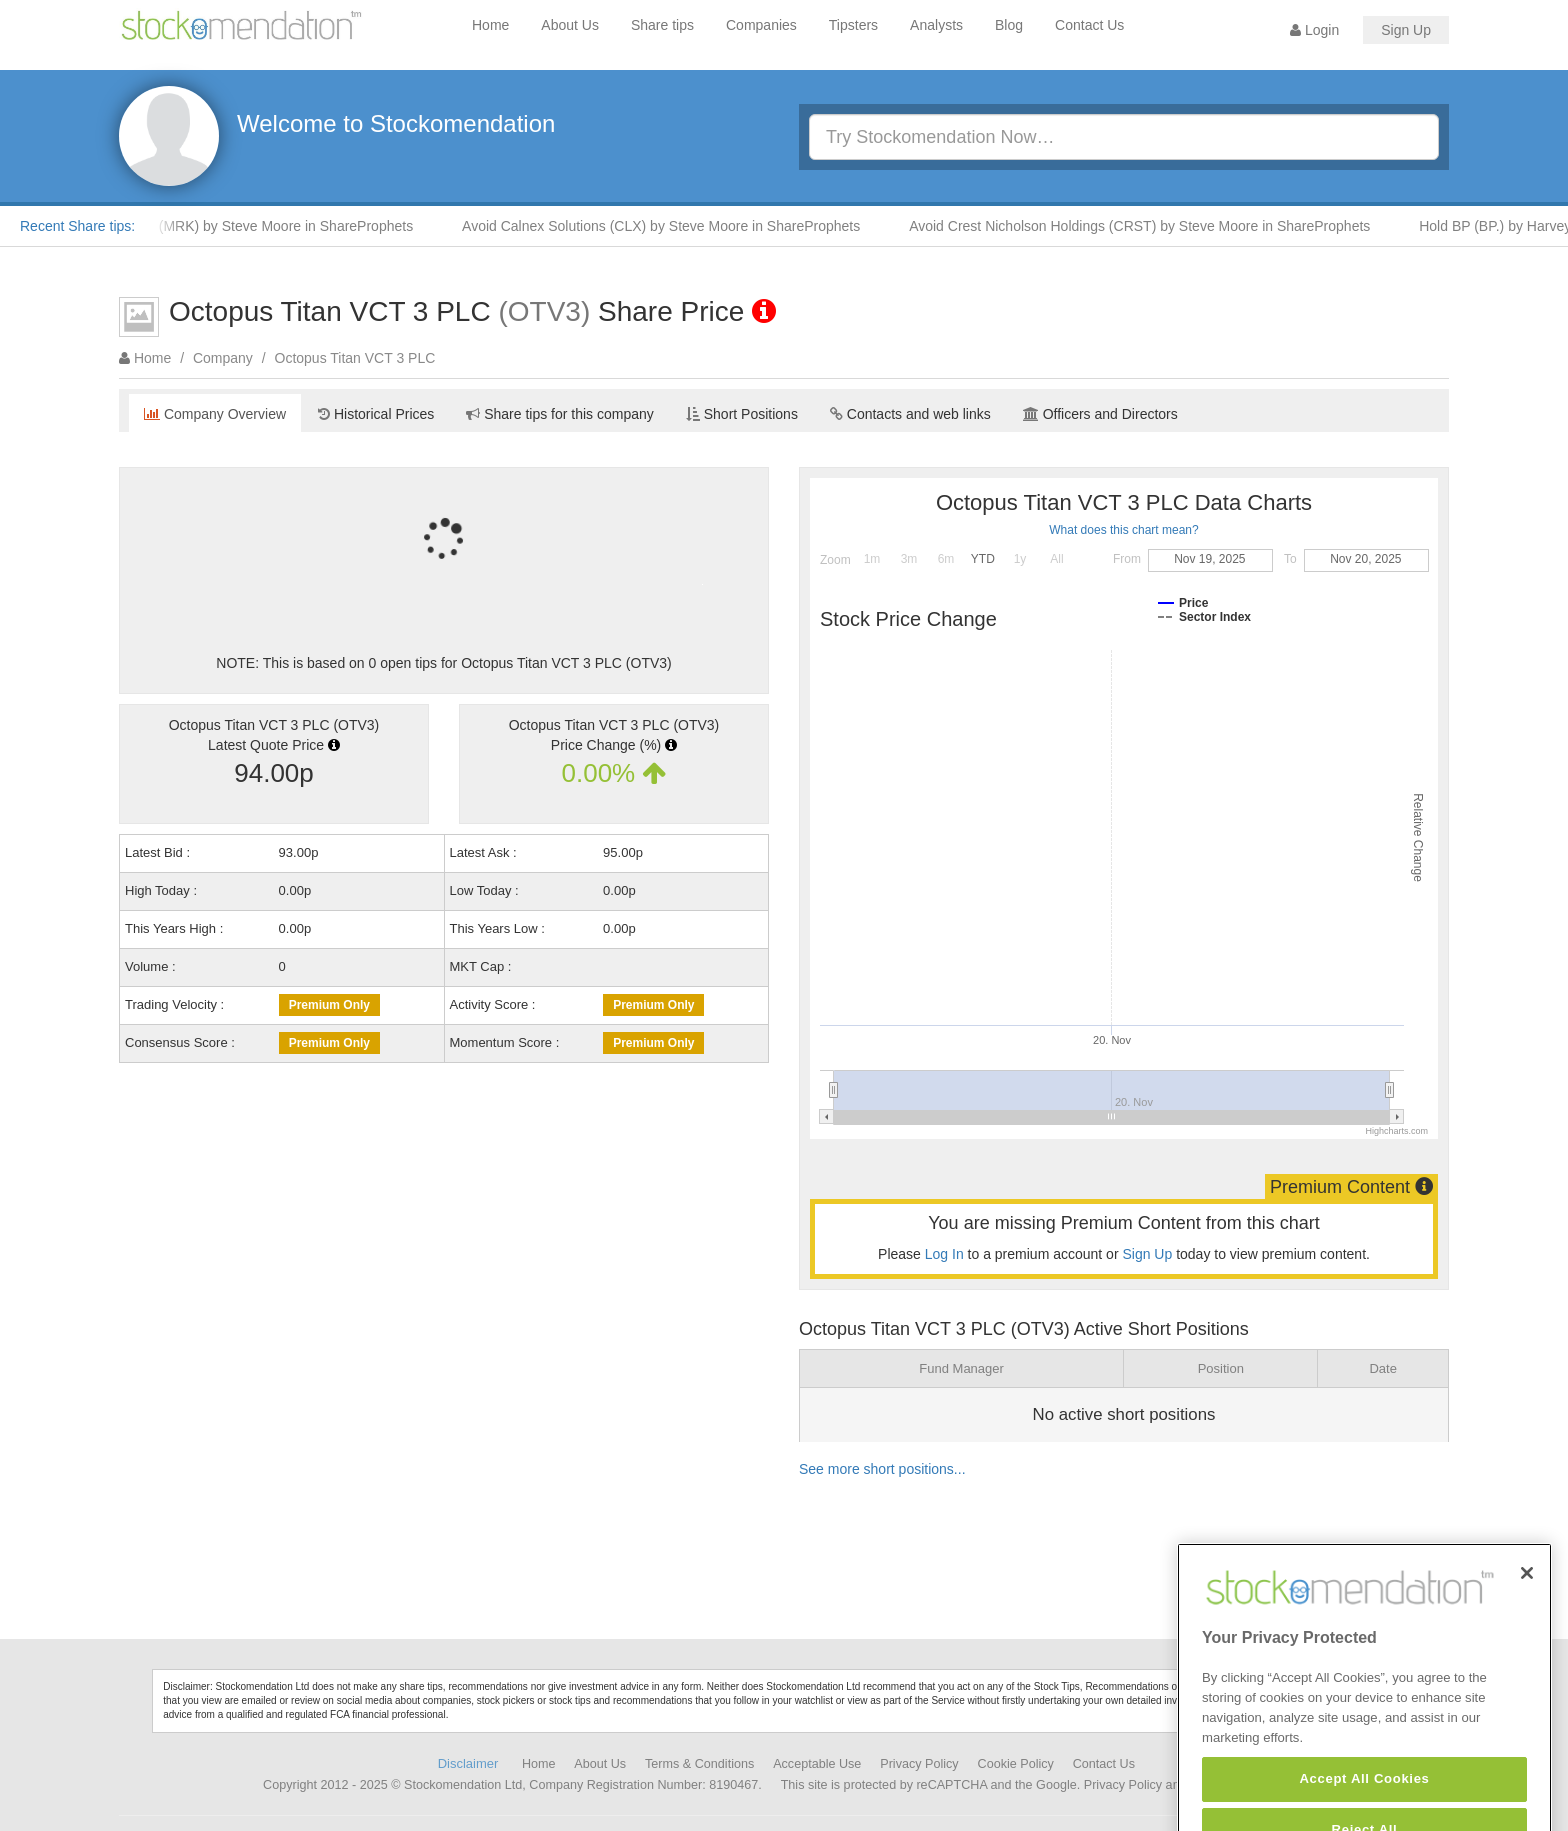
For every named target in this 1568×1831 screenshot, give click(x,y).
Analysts (936, 25)
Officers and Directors (1100, 414)
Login (1314, 30)
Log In (944, 1254)
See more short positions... (882, 1469)
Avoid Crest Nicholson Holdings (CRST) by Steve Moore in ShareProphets (1147, 226)
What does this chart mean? (1123, 530)
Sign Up (1406, 30)
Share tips (662, 25)
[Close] (1527, 1605)
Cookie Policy (1016, 1764)
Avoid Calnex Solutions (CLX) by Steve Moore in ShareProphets (669, 226)
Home (490, 25)
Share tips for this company (560, 414)
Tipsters (853, 25)
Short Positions (742, 414)
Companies (761, 25)
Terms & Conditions (699, 1764)
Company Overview (215, 414)
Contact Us (1089, 25)
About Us (570, 25)
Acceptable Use (817, 1764)
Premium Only (329, 1005)
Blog (1009, 25)
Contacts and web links (910, 414)
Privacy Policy (919, 1764)
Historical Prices (376, 414)
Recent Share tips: (77, 226)
